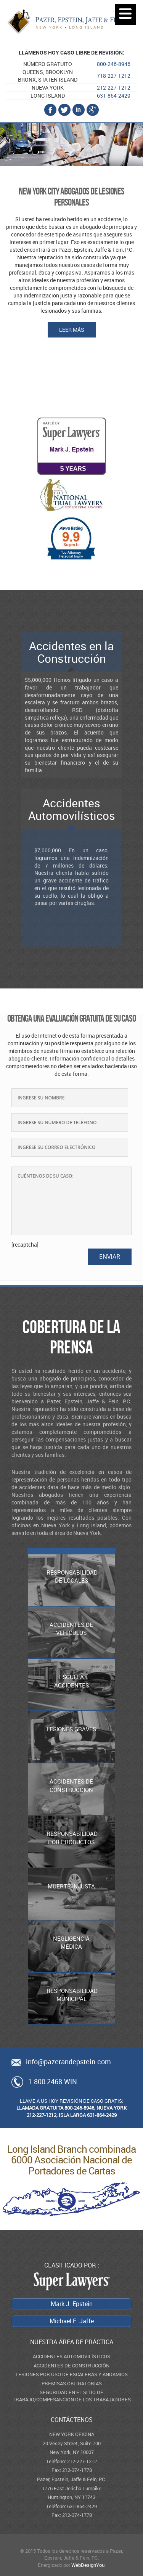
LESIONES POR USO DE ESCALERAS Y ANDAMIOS (72, 2374)
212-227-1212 (113, 87)
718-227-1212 (113, 75)
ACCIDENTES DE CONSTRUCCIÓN (71, 2365)
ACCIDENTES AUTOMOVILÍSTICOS (71, 2356)
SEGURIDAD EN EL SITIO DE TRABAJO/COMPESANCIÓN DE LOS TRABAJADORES (72, 2396)
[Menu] (125, 14)
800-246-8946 (113, 63)
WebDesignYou (87, 2565)
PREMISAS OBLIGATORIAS (72, 2383)
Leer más (71, 329)
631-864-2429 (113, 95)
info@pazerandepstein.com (68, 2061)
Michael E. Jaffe (71, 393)
